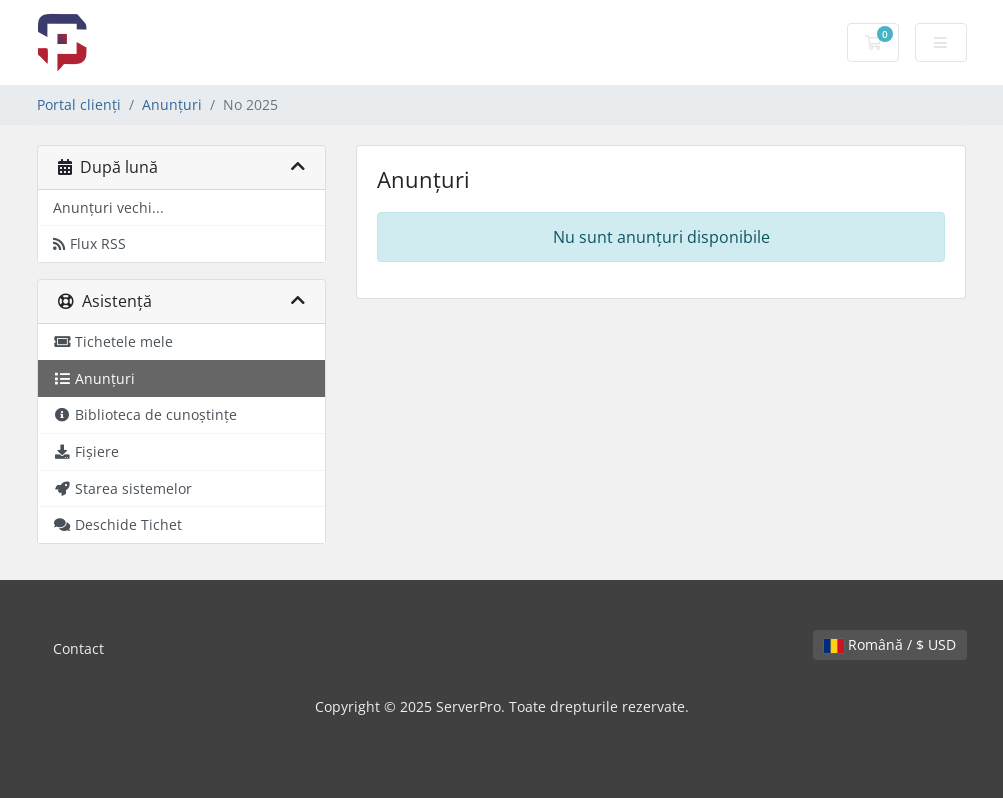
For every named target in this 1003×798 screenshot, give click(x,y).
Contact (78, 648)
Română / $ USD (890, 644)
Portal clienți (79, 104)
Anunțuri (172, 104)
